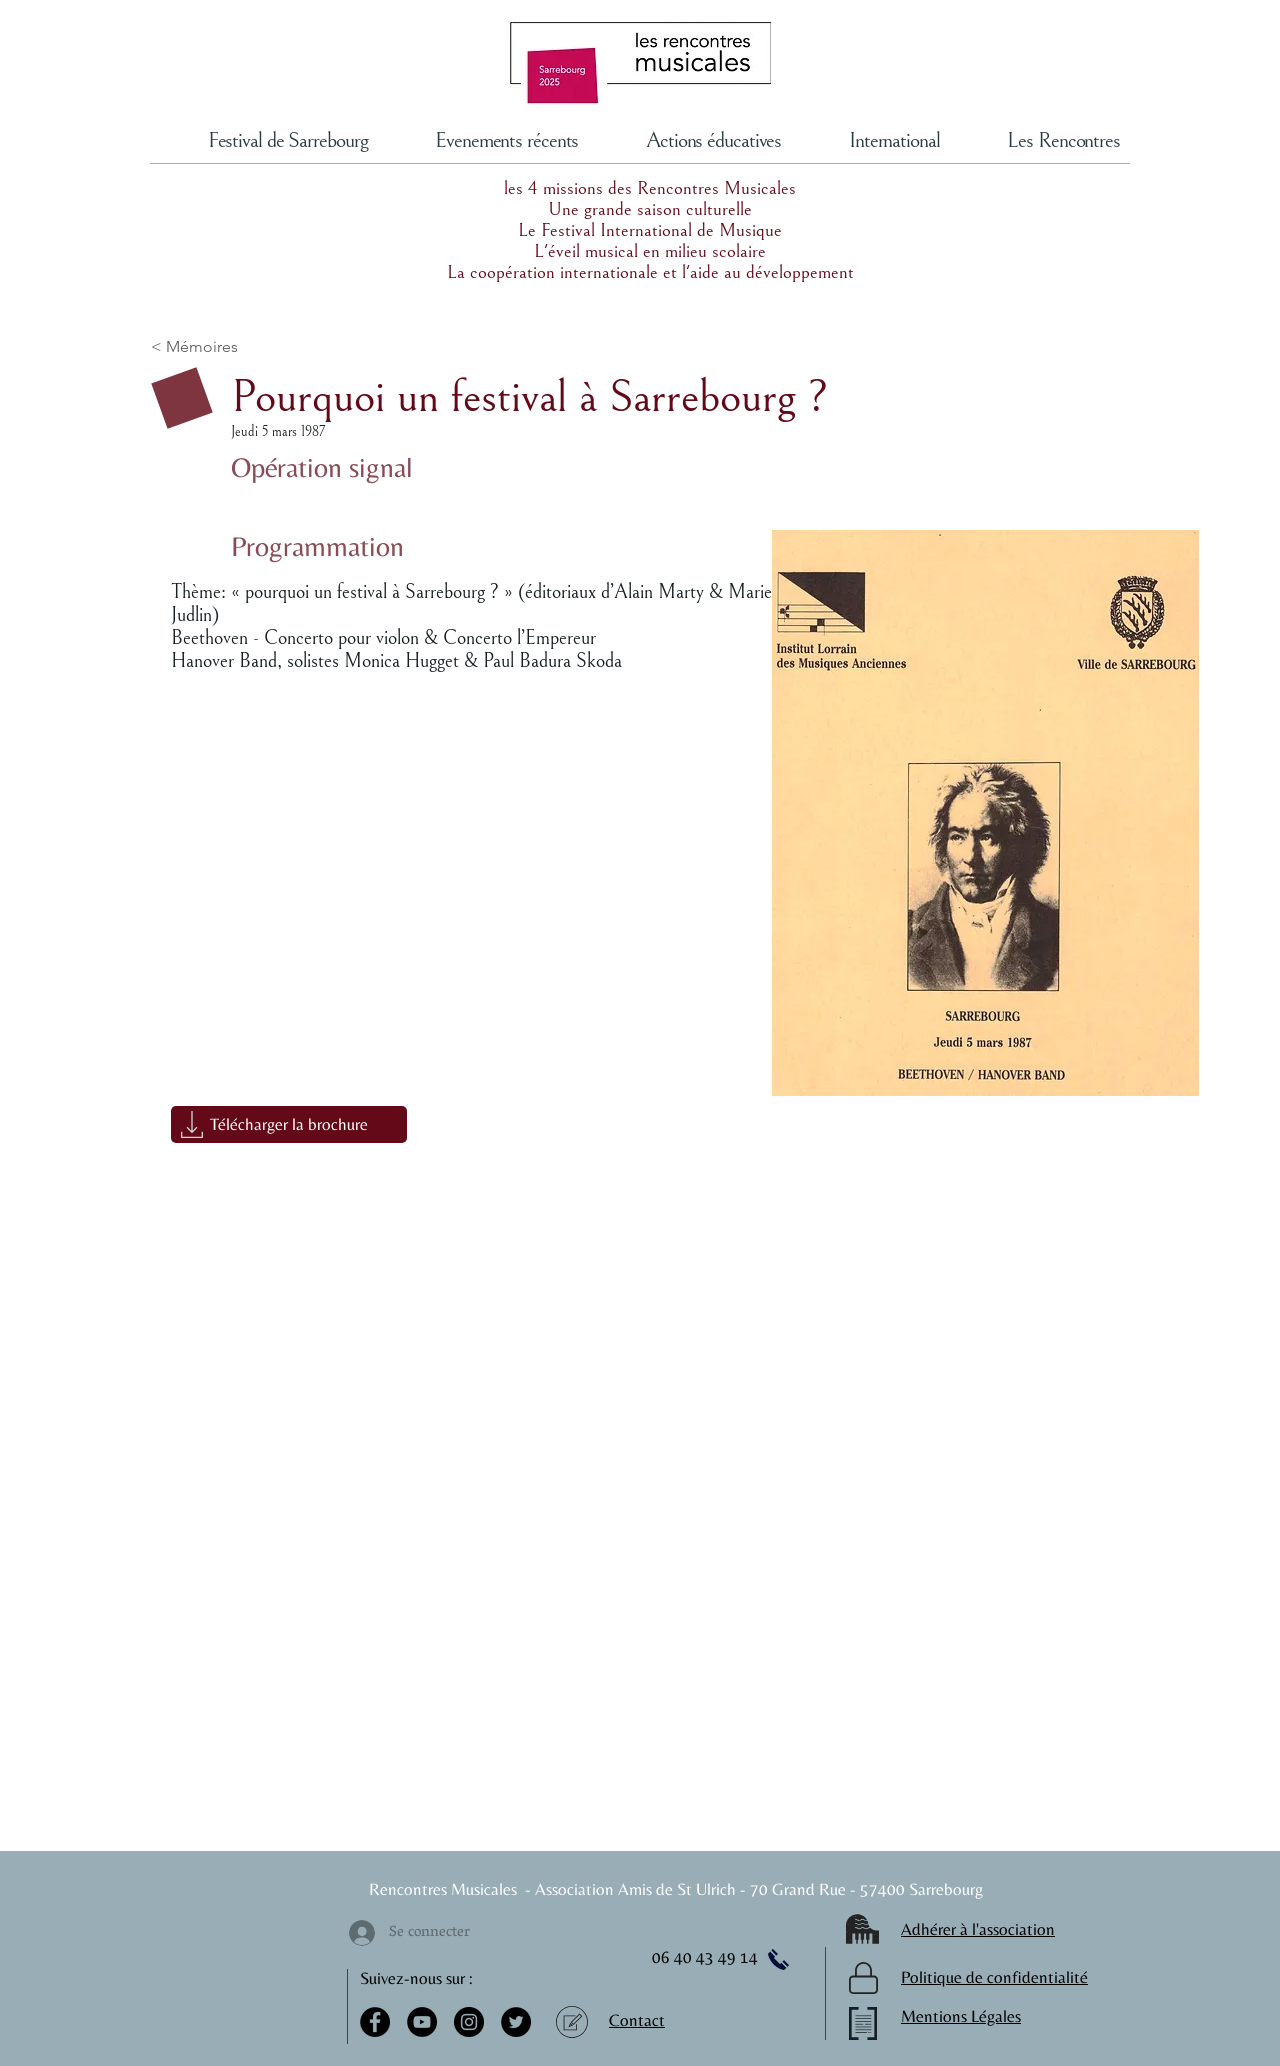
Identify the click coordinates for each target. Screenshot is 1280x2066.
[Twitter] (516, 2022)
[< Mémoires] (252, 347)
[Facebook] (375, 2022)
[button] (289, 1124)
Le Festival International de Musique (650, 230)
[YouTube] (422, 2022)
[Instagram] (469, 2022)
